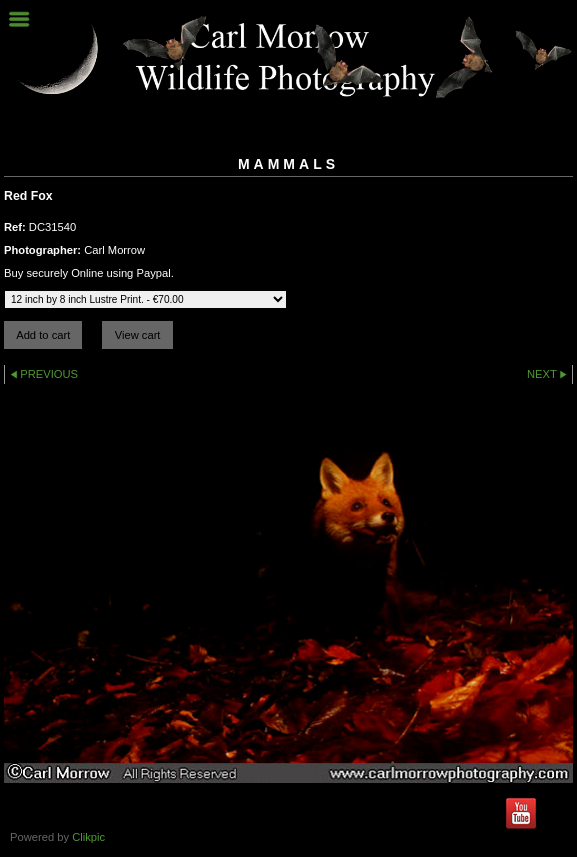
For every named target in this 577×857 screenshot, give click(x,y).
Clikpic (88, 837)
